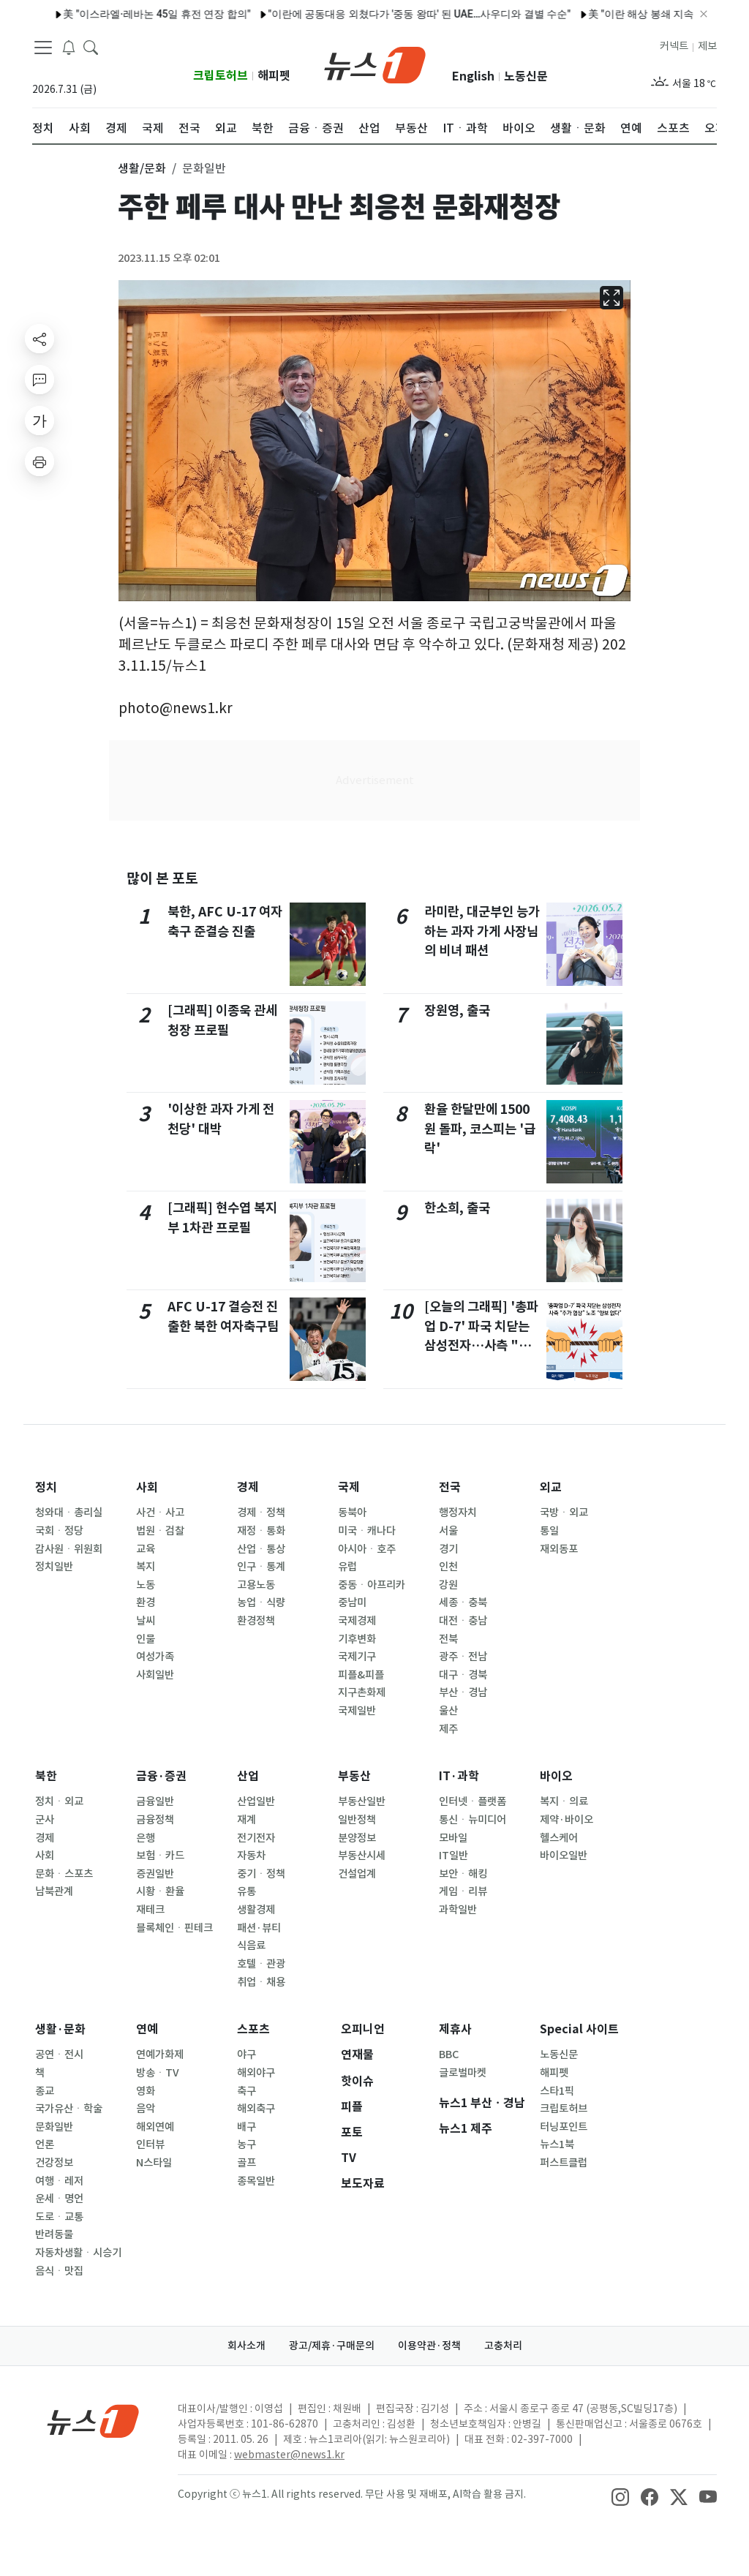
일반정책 (357, 1819)
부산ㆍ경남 (463, 1692)
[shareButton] (39, 338)
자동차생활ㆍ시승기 (78, 2252)
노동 (145, 1585)
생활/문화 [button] (142, 168)
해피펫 (273, 75)
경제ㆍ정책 (261, 1512)
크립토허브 (220, 75)
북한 (46, 1776)
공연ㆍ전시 (59, 2054)
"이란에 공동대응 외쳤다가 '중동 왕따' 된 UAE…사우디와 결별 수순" (378, 14)
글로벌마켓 (462, 2072)
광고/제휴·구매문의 (331, 2345)
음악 (145, 2108)
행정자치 (458, 1512)
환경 (145, 1602)
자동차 (251, 1855)
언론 (44, 2144)
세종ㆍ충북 (463, 1602)
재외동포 (559, 1549)
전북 (448, 1639)
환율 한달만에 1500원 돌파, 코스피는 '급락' (479, 1128)
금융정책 (155, 1819)
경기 (448, 1549)
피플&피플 (361, 1674)
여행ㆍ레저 (59, 2181)
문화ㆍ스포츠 (64, 1873)
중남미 (352, 1602)
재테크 (150, 1909)
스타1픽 (557, 2091)
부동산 (354, 1776)
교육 (145, 1549)
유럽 (347, 1566)
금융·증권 (161, 1776)
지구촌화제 (361, 1692)
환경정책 (256, 1620)
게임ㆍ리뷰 (463, 1891)
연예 (147, 2029)
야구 (246, 2054)
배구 (246, 2127)
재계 (246, 1819)
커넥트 (674, 46)
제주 (448, 1729)
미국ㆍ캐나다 (367, 1530)
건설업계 (357, 1873)
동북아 (352, 1512)
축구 (246, 2091)
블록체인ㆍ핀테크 (174, 1928)
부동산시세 (361, 1855)
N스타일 (154, 2162)
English (473, 76)
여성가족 (155, 1656)
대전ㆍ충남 (463, 1620)
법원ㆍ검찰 (160, 1530)
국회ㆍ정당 (59, 1530)
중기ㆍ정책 (261, 1873)
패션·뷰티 (259, 1928)
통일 (549, 1530)
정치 (46, 1487)
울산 (448, 1710)
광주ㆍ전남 (463, 1656)
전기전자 (256, 1838)
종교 (44, 2091)
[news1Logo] (93, 2420)
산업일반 (256, 1801)
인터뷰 (150, 2144)
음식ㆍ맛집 (59, 2271)
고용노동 (256, 1585)
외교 (551, 1487)
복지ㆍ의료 (564, 1801)
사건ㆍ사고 (160, 1512)
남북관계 (54, 1891)
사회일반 (155, 1674)
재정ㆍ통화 (261, 1530)
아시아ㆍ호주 (367, 1549)
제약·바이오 (566, 1819)
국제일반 (357, 1710)
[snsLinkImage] (620, 2495)
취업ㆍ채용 (261, 1982)
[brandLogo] (375, 63)
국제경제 (357, 1620)
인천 (448, 1566)
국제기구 (357, 1656)
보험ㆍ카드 (160, 1855)
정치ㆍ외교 (59, 1801)
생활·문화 (60, 2029)
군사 (44, 1819)
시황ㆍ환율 (160, 1891)
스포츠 (253, 2029)
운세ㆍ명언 (59, 2198)
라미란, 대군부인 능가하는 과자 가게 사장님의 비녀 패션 (482, 931)
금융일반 (155, 1801)
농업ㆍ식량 (261, 1602)
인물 (145, 1639)
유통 (246, 1891)
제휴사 (455, 2029)
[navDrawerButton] (43, 47)
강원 (448, 1585)
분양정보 (357, 1838)
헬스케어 (559, 1838)
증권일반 (155, 1873)
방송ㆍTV (157, 2072)
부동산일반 (361, 1801)
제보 (707, 46)
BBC (449, 2054)
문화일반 (54, 2127)
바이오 (556, 1776)
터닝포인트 (563, 2127)
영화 (145, 2091)
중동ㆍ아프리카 (371, 1585)
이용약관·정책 (429, 2345)
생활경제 (256, 1909)
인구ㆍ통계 (261, 1566)
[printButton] (39, 461)
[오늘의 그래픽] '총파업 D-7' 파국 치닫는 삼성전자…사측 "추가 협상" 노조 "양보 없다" (481, 1345)
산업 (248, 1776)
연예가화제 (160, 2054)
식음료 (251, 1945)
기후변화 (357, 1639)
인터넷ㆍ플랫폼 (472, 1801)
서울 (448, 1530)
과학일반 (458, 1909)
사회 (147, 1487)
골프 (246, 2162)
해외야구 (256, 2072)
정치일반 (54, 1566)
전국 (450, 1487)
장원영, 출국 (457, 1010)
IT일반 (453, 1855)
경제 (248, 1487)
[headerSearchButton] (90, 47)
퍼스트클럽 (563, 2162)
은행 (145, 1838)
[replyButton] (39, 379)
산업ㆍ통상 (261, 1549)
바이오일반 (563, 1855)
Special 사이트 (579, 2029)
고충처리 (503, 2345)
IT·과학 (459, 1776)
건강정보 (54, 2162)
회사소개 (246, 2345)
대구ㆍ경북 (463, 1674)
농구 (246, 2144)
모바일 (453, 1838)
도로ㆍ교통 (59, 2216)
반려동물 (54, 2234)
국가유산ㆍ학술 (68, 2108)
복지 (145, 1566)
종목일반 (256, 2181)
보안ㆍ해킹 (463, 1873)
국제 (349, 1487)
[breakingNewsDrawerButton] (68, 47)
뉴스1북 (557, 2144)
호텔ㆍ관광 (261, 1963)
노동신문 (526, 76)
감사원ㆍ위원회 (68, 1549)
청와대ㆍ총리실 (68, 1512)
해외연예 (155, 2127)
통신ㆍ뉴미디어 (472, 1819)
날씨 (145, 1620)
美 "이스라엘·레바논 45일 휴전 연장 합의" (116, 14)
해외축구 (256, 2108)
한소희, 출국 (457, 1208)
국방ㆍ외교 (564, 1512)
